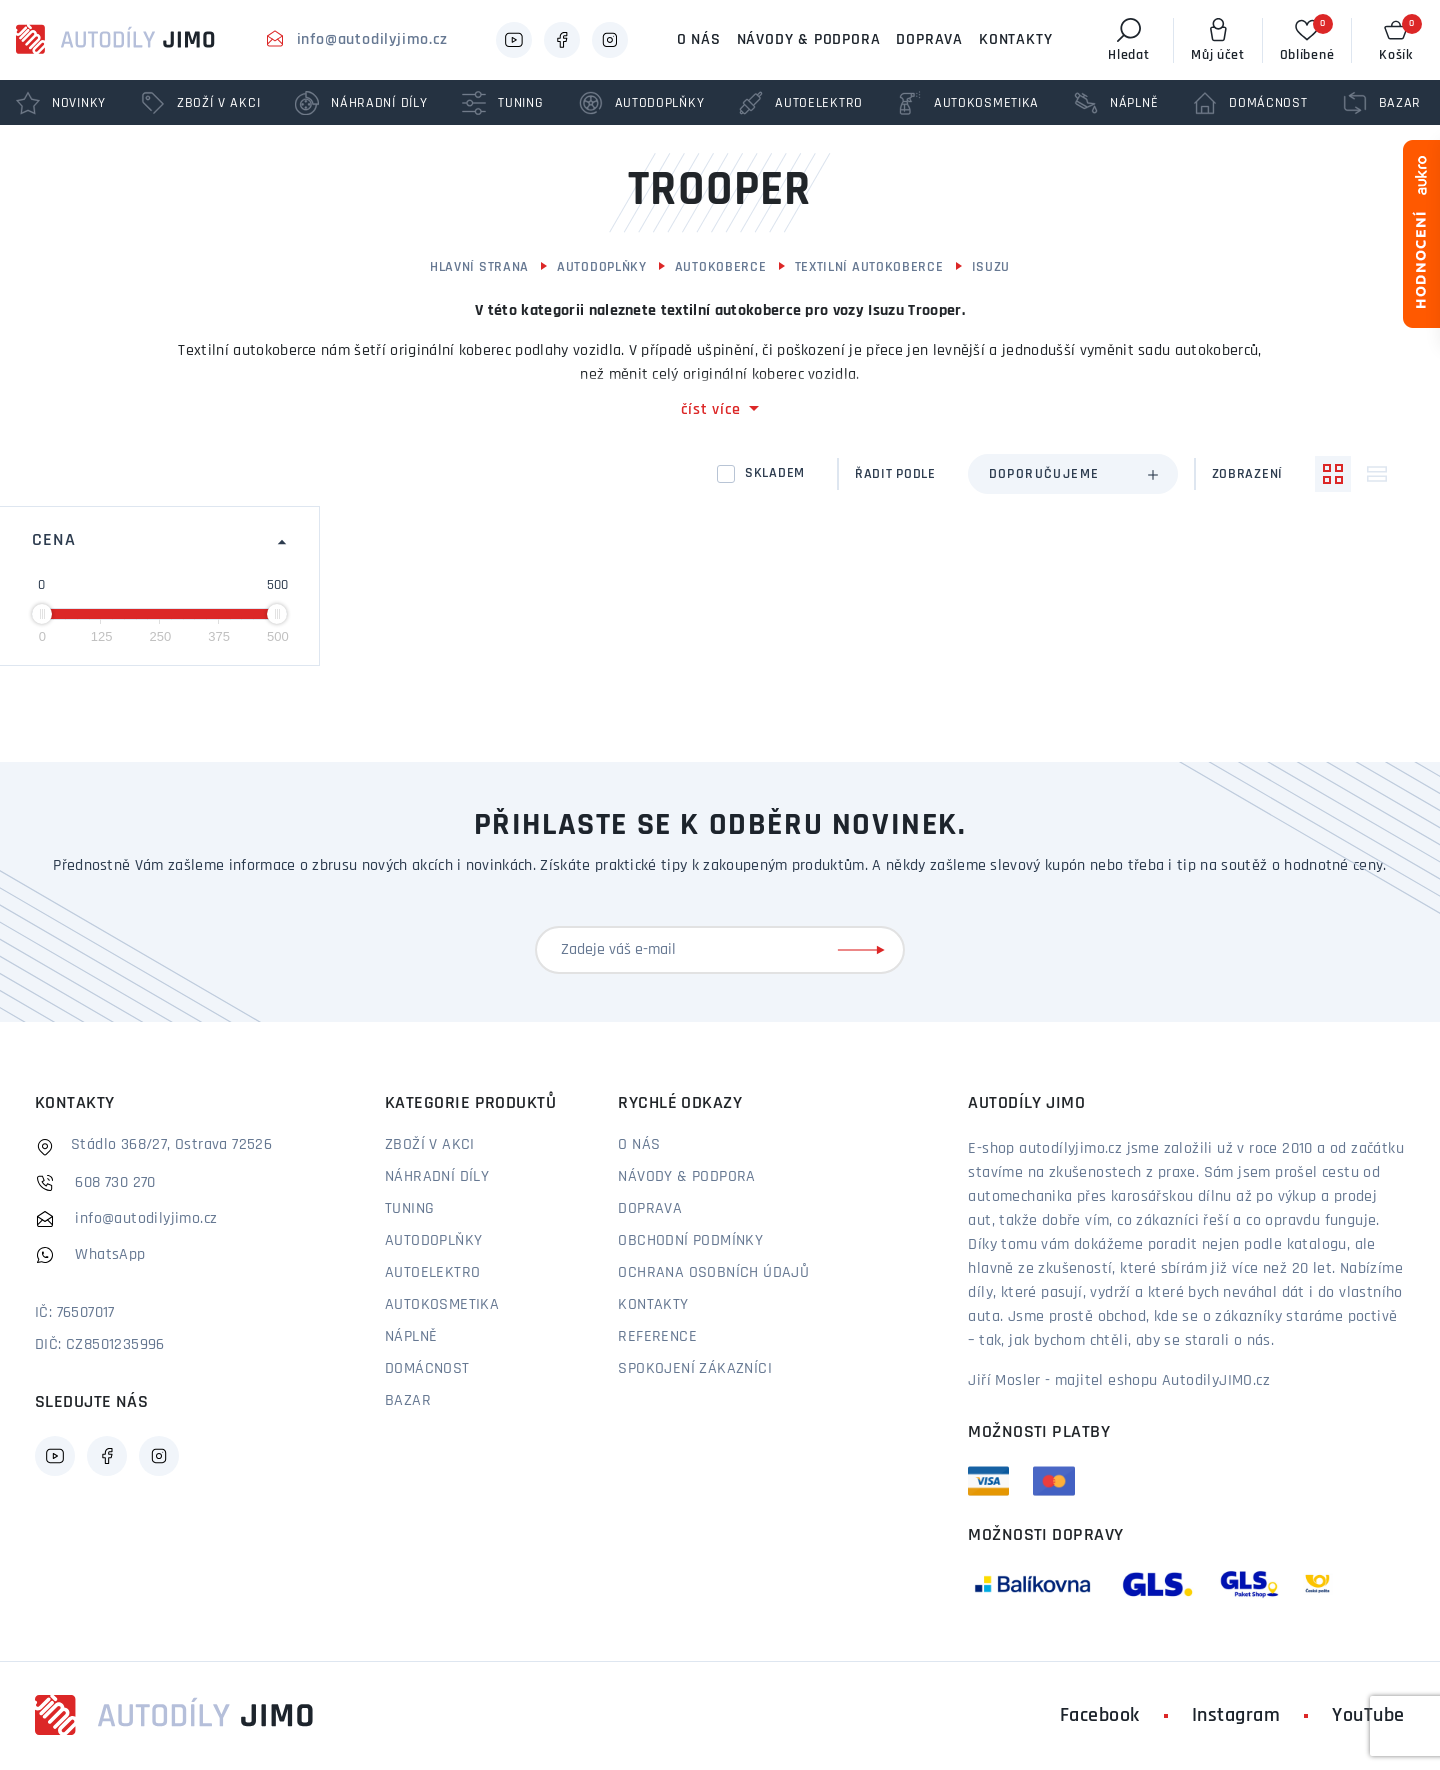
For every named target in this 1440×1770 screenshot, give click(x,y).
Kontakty (1015, 40)
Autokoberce (721, 267)
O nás (699, 40)
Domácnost (427, 1369)
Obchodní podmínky (690, 1241)
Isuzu (991, 267)
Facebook (1100, 1716)
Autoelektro (432, 1273)
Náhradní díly (437, 1177)
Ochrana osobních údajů (713, 1273)
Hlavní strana (479, 267)
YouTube (1368, 1716)
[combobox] (1073, 474)
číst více (710, 410)
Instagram (1236, 1716)
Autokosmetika (442, 1305)
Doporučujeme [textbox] (1044, 474)
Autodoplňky (602, 267)
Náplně (411, 1337)
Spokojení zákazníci (695, 1369)
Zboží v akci (430, 1145)
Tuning (409, 1209)
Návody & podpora (809, 40)
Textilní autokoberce (869, 267)
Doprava (929, 40)
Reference (657, 1337)
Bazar (408, 1401)
